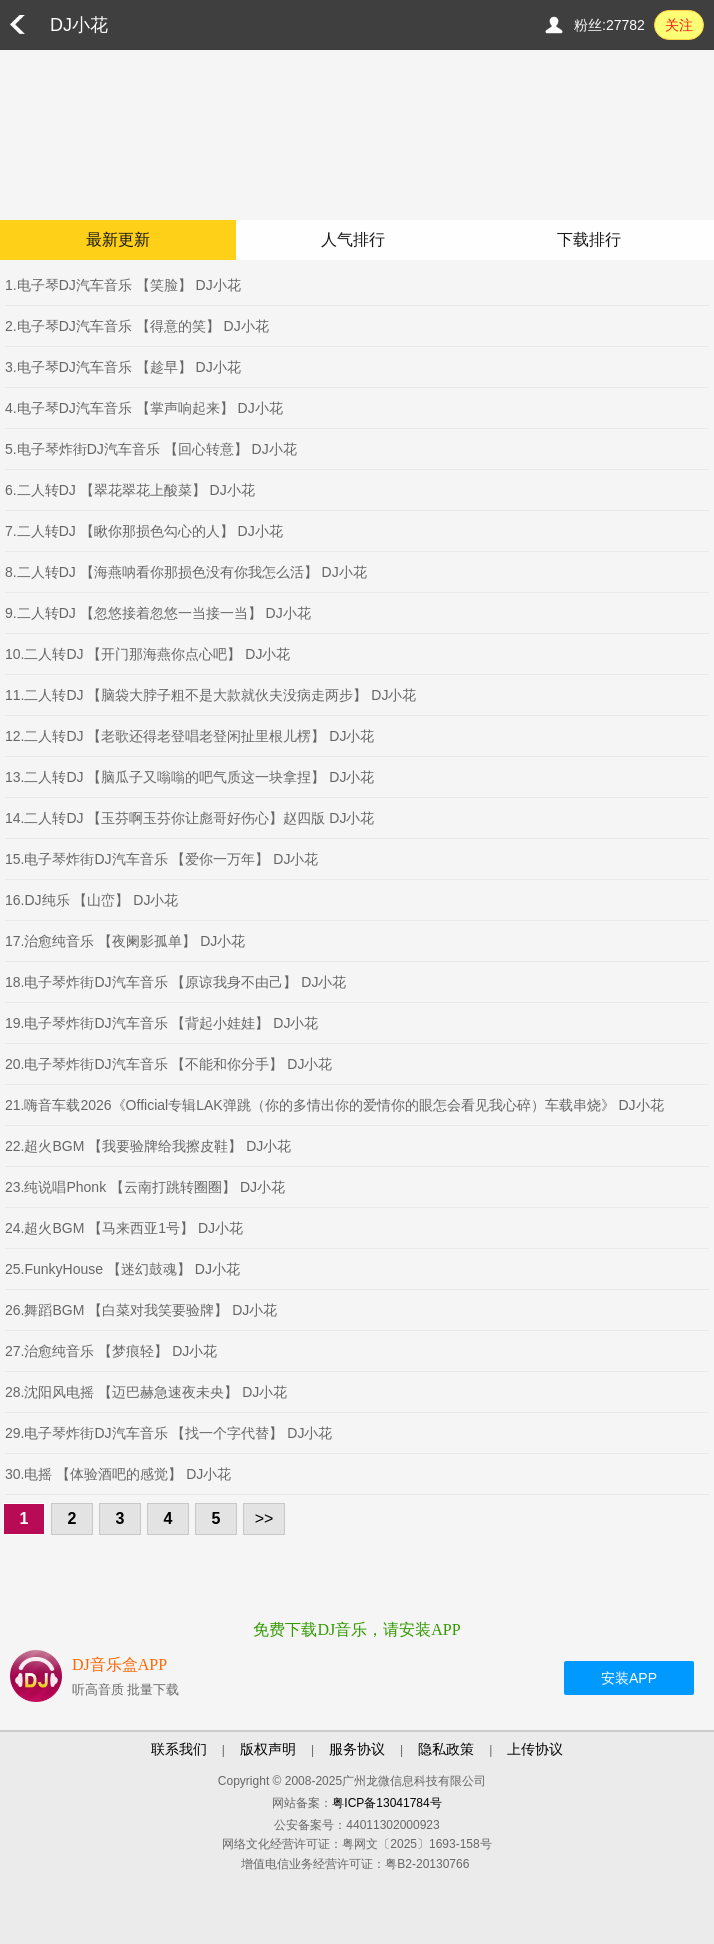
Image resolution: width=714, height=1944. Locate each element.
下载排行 (589, 239)
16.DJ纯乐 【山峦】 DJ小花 (91, 900)
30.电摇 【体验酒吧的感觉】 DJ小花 (118, 1474)
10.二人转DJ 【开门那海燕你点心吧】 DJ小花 (147, 654)
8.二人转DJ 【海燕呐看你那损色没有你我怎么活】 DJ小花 (186, 572)
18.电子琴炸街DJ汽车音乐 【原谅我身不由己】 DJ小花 (175, 982)
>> (264, 1518)
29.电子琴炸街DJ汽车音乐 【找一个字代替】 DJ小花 (168, 1433)
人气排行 (353, 239)
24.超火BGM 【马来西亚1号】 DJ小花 (124, 1228)
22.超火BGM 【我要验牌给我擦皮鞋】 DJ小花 (148, 1146)
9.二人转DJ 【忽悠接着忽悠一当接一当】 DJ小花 (158, 613)
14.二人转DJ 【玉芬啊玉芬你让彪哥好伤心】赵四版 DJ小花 (189, 818)
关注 (679, 25)
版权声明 (268, 1749)
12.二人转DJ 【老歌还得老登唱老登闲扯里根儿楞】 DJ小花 (189, 736)
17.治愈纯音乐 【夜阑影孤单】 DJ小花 (125, 941)
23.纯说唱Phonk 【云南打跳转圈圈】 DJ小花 (145, 1187)
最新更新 (118, 239)
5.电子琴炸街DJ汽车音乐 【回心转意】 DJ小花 (151, 449)
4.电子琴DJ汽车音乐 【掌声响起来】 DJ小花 (144, 408)
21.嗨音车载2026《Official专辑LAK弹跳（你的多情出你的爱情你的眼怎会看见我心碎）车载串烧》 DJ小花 (334, 1105)
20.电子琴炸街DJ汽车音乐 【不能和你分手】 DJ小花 (168, 1064)
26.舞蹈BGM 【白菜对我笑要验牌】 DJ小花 (141, 1310)
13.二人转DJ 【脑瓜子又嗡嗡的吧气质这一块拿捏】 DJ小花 (189, 777)
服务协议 (357, 1749)
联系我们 (179, 1749)
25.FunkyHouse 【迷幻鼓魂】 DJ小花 (122, 1269)
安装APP (629, 1678)
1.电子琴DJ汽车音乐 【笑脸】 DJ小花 (123, 285)
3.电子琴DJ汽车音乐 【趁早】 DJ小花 (123, 367)
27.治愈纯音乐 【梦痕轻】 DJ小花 (111, 1351)
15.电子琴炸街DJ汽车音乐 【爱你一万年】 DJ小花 (161, 859)
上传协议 (535, 1749)
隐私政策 (446, 1749)
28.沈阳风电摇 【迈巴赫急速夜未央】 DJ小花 (146, 1392)
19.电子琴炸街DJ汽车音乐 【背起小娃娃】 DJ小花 (161, 1023)
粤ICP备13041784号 (386, 1803)
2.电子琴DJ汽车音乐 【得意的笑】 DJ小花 (137, 326)
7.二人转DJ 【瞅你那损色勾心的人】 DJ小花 (144, 531)
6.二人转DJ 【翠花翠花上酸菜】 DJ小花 (130, 490)
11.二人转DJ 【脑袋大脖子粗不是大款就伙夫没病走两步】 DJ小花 (210, 695)
